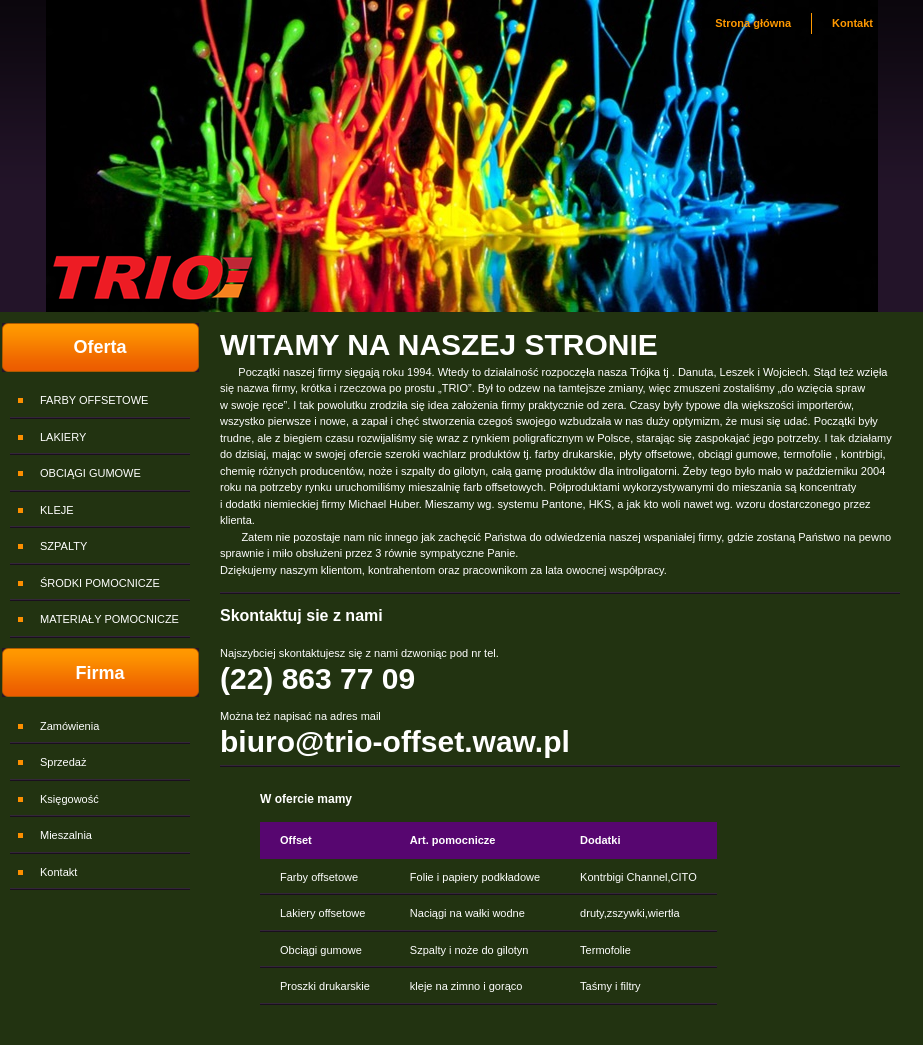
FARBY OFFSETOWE (94, 400)
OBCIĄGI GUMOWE (90, 473)
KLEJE (57, 510)
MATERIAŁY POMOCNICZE (109, 619)
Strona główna (753, 23)
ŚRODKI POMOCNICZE (100, 583)
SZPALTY (63, 546)
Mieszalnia (66, 835)
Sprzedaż (63, 762)
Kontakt (852, 23)
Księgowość (69, 799)
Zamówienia (69, 726)
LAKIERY (63, 437)
